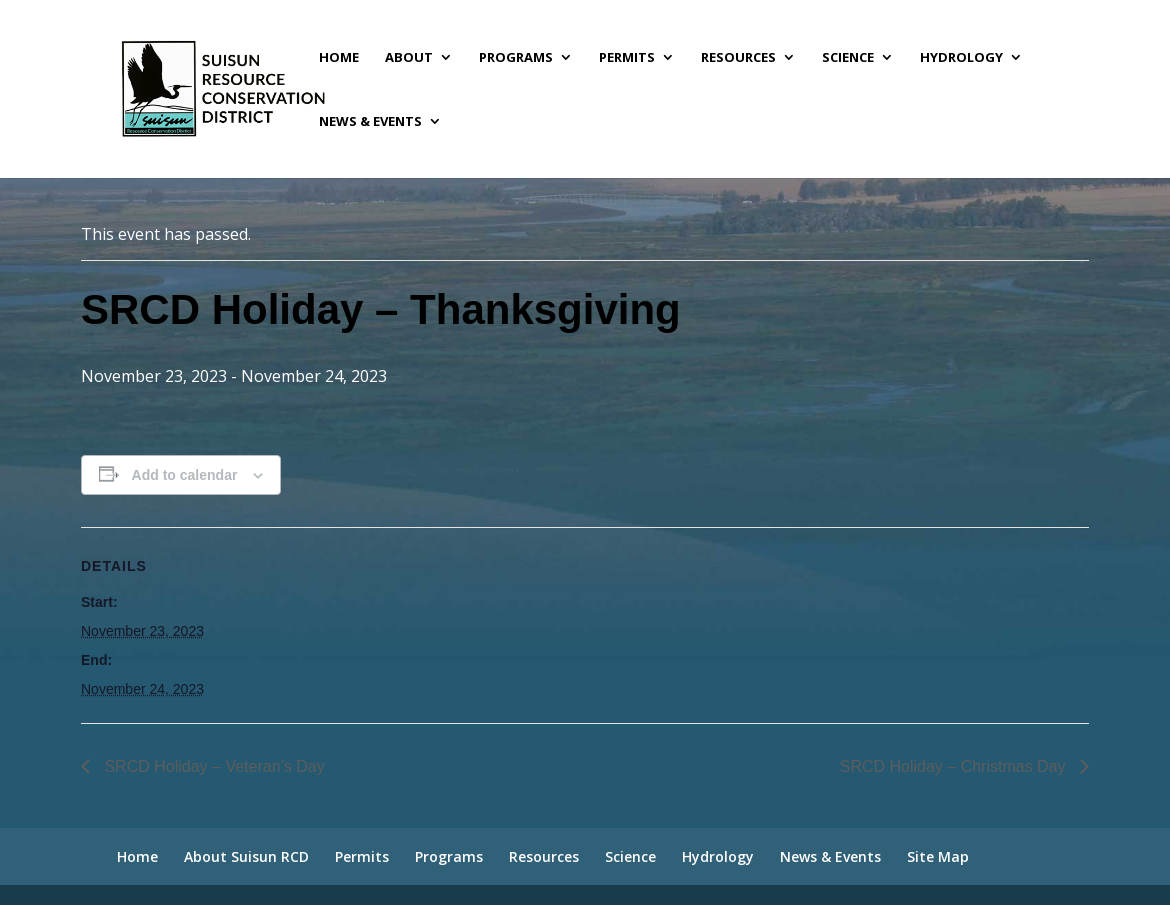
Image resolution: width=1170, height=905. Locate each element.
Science (848, 58)
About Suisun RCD (246, 856)
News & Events (370, 122)
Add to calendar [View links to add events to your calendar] (185, 475)
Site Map (938, 856)
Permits (627, 58)
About (409, 58)
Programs (516, 58)
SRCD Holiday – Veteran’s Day (212, 766)
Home (339, 58)
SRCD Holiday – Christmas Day (955, 766)
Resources (738, 58)
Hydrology (961, 58)
